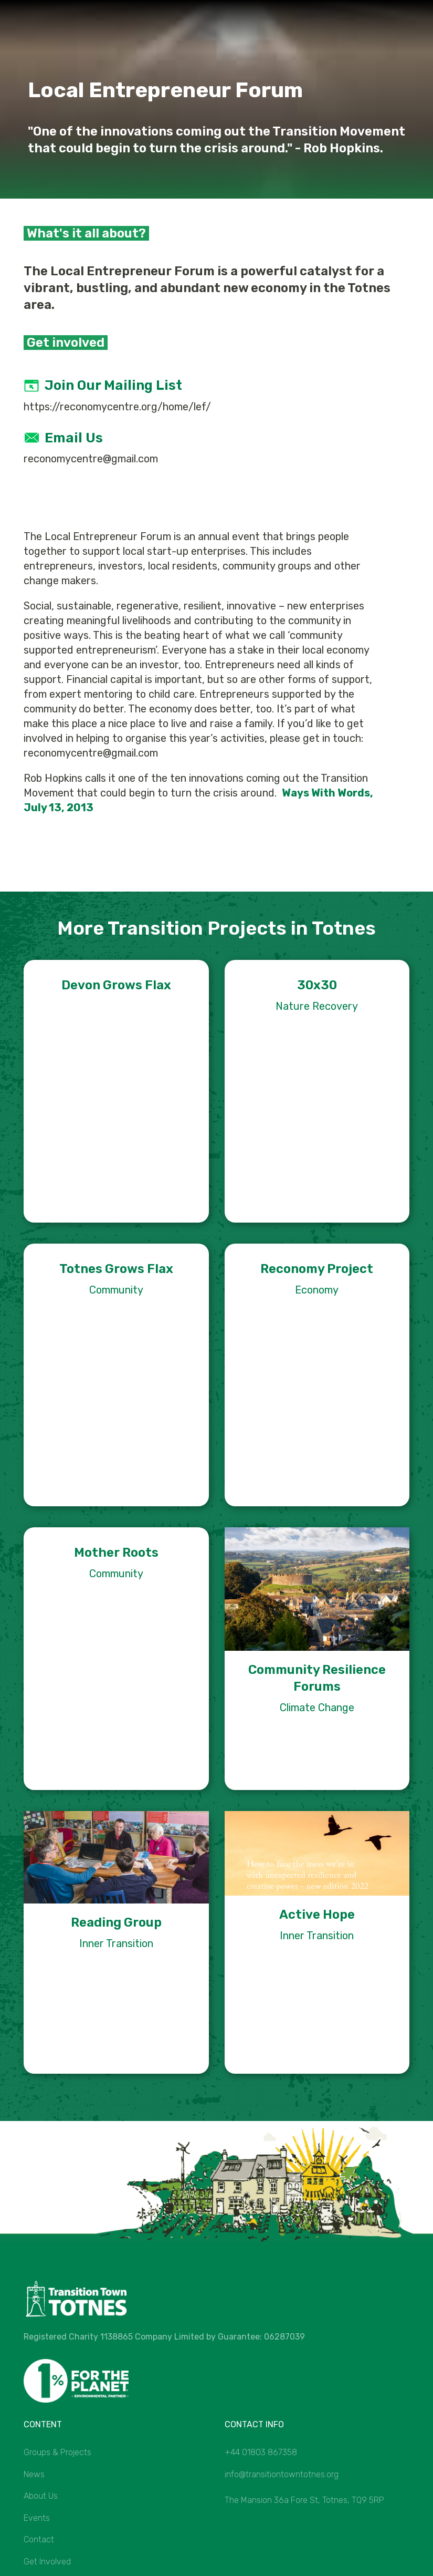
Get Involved (47, 2562)
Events (37, 2518)
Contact (39, 2539)
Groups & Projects (57, 2452)
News (34, 2474)
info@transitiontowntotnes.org (282, 2474)
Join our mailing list (113, 385)
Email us (74, 438)
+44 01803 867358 (261, 2452)
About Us (41, 2496)
